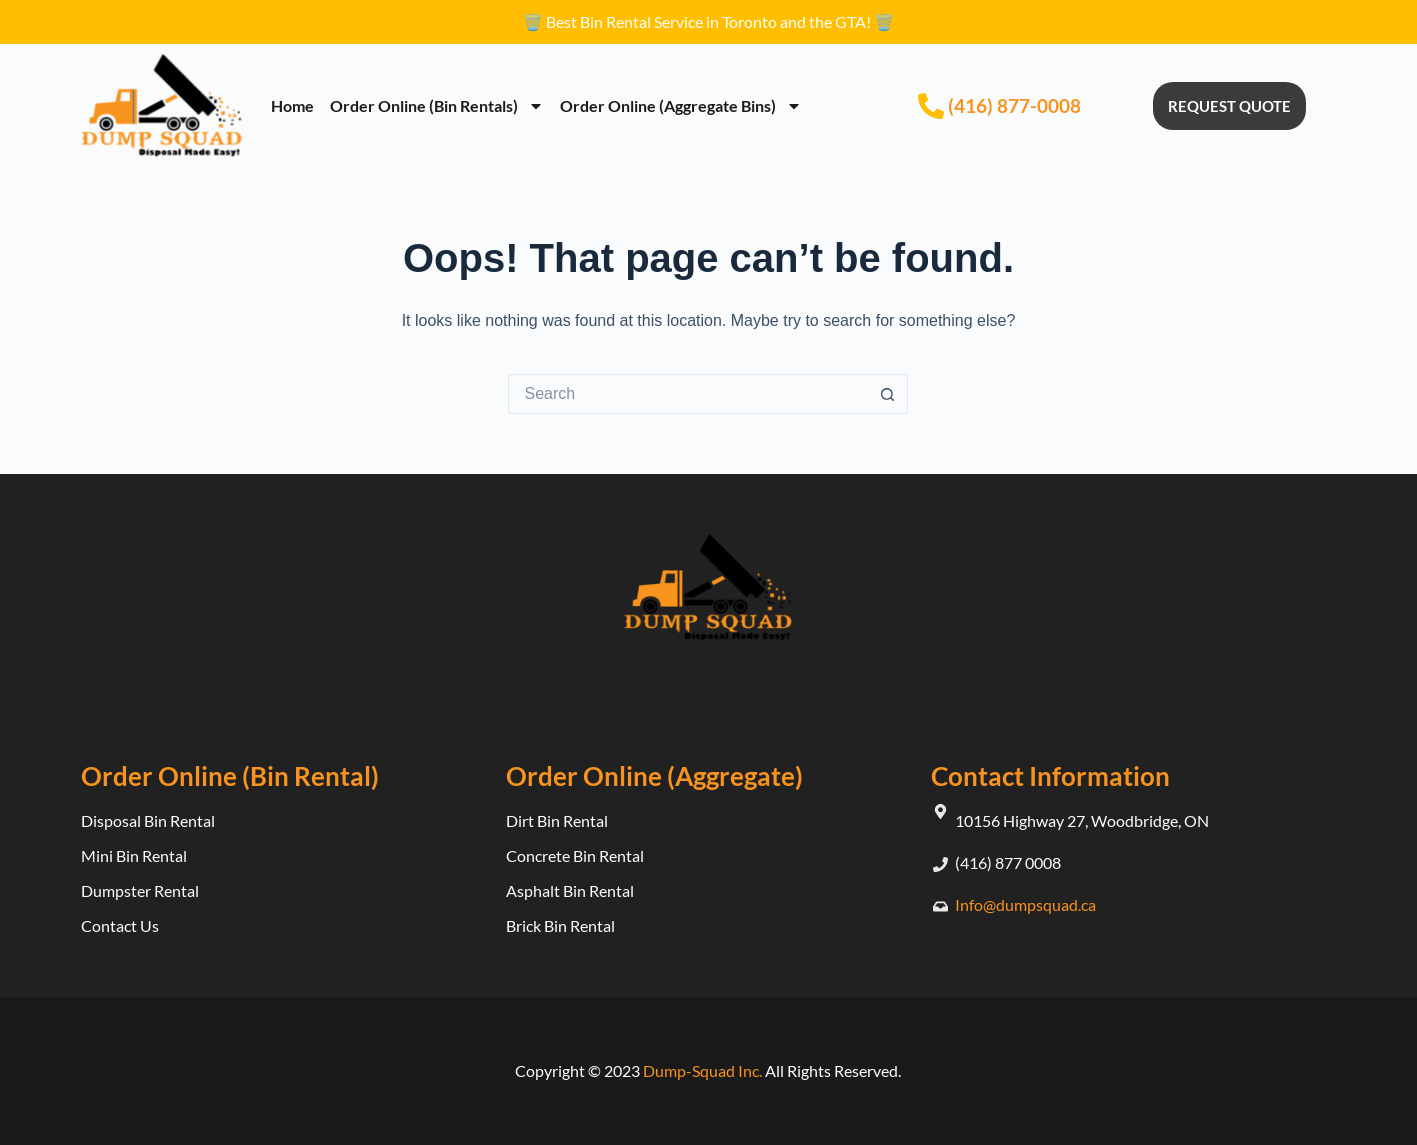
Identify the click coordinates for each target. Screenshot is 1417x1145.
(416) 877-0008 (1014, 105)
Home (292, 105)
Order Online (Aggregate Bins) (681, 106)
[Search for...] (688, 394)
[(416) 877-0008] (931, 106)
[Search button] (888, 394)
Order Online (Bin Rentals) (437, 106)
